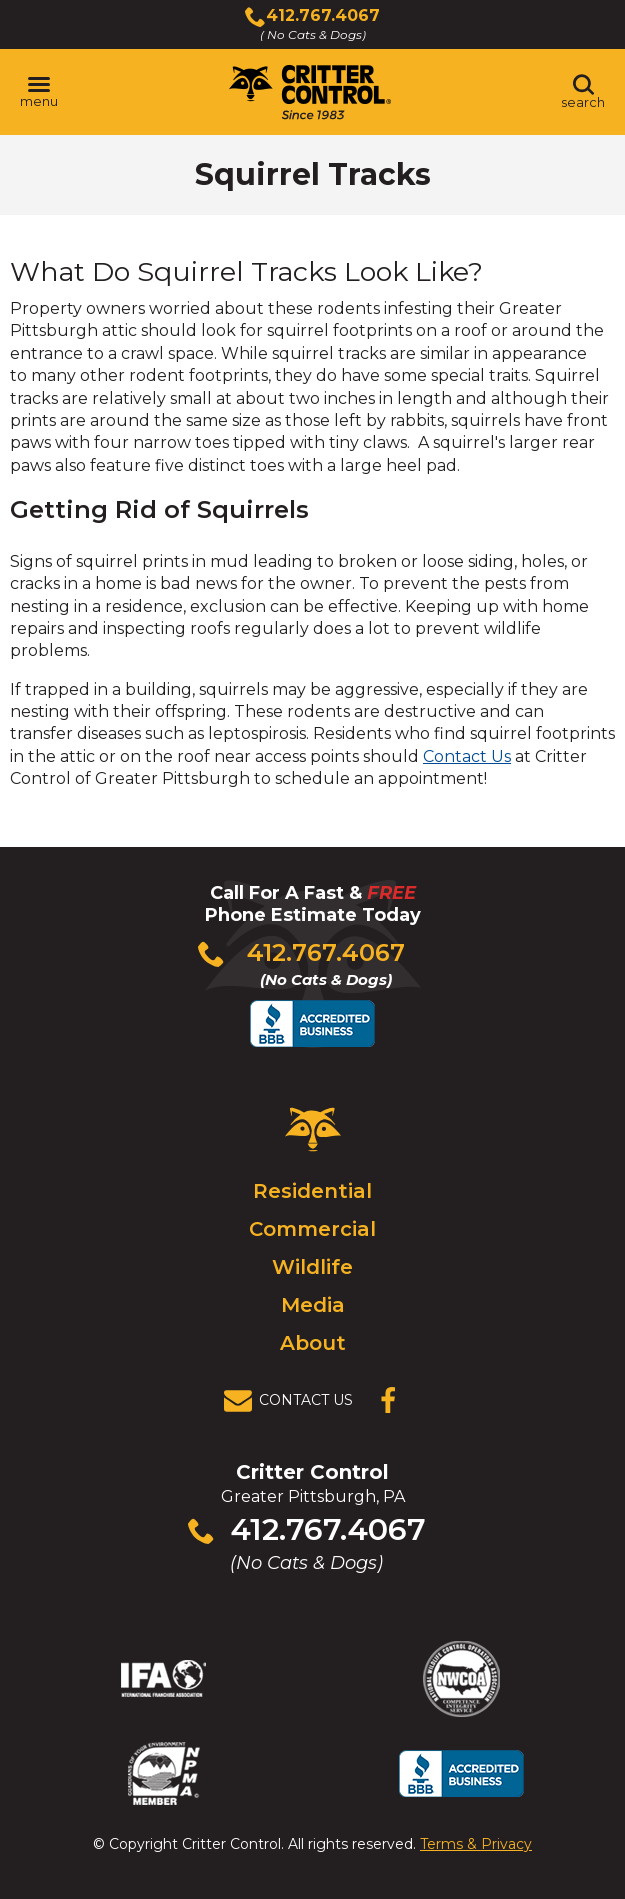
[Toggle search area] (583, 92)
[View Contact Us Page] (294, 1401)
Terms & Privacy (476, 1844)
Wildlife (312, 1267)
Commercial (312, 1229)
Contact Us (467, 756)
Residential (312, 1191)
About (313, 1343)
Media (313, 1305)
